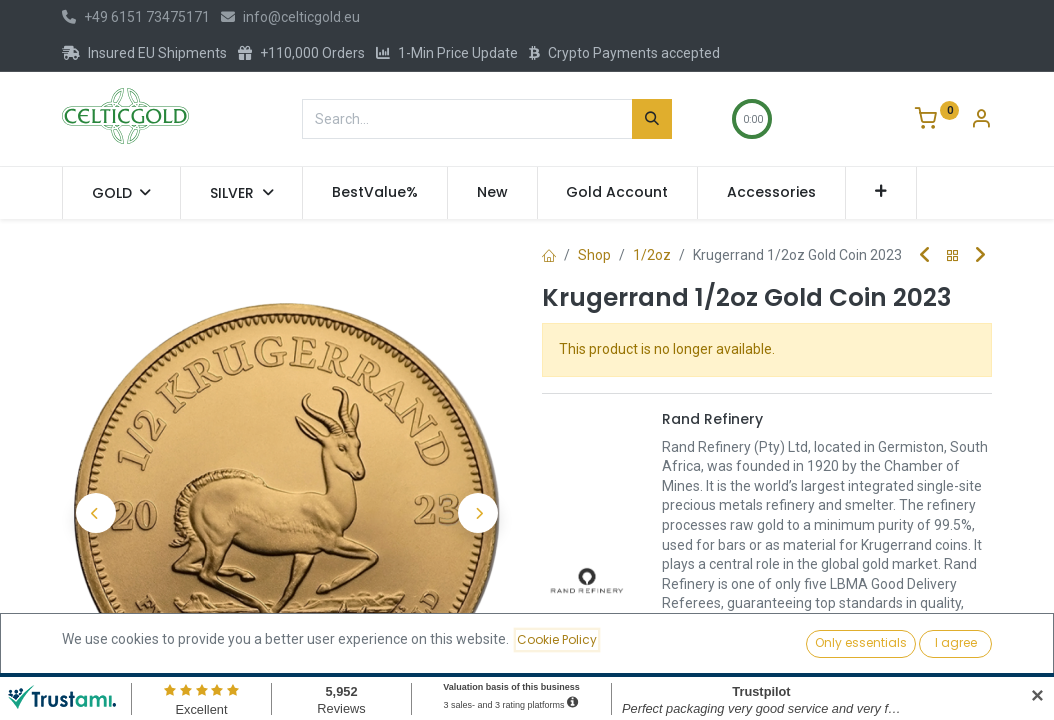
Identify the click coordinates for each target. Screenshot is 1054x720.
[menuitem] (375, 193)
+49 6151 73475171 (136, 17)
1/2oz (652, 255)
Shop (594, 255)
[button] (881, 193)
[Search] (652, 119)
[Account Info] (981, 121)
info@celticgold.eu (290, 17)
